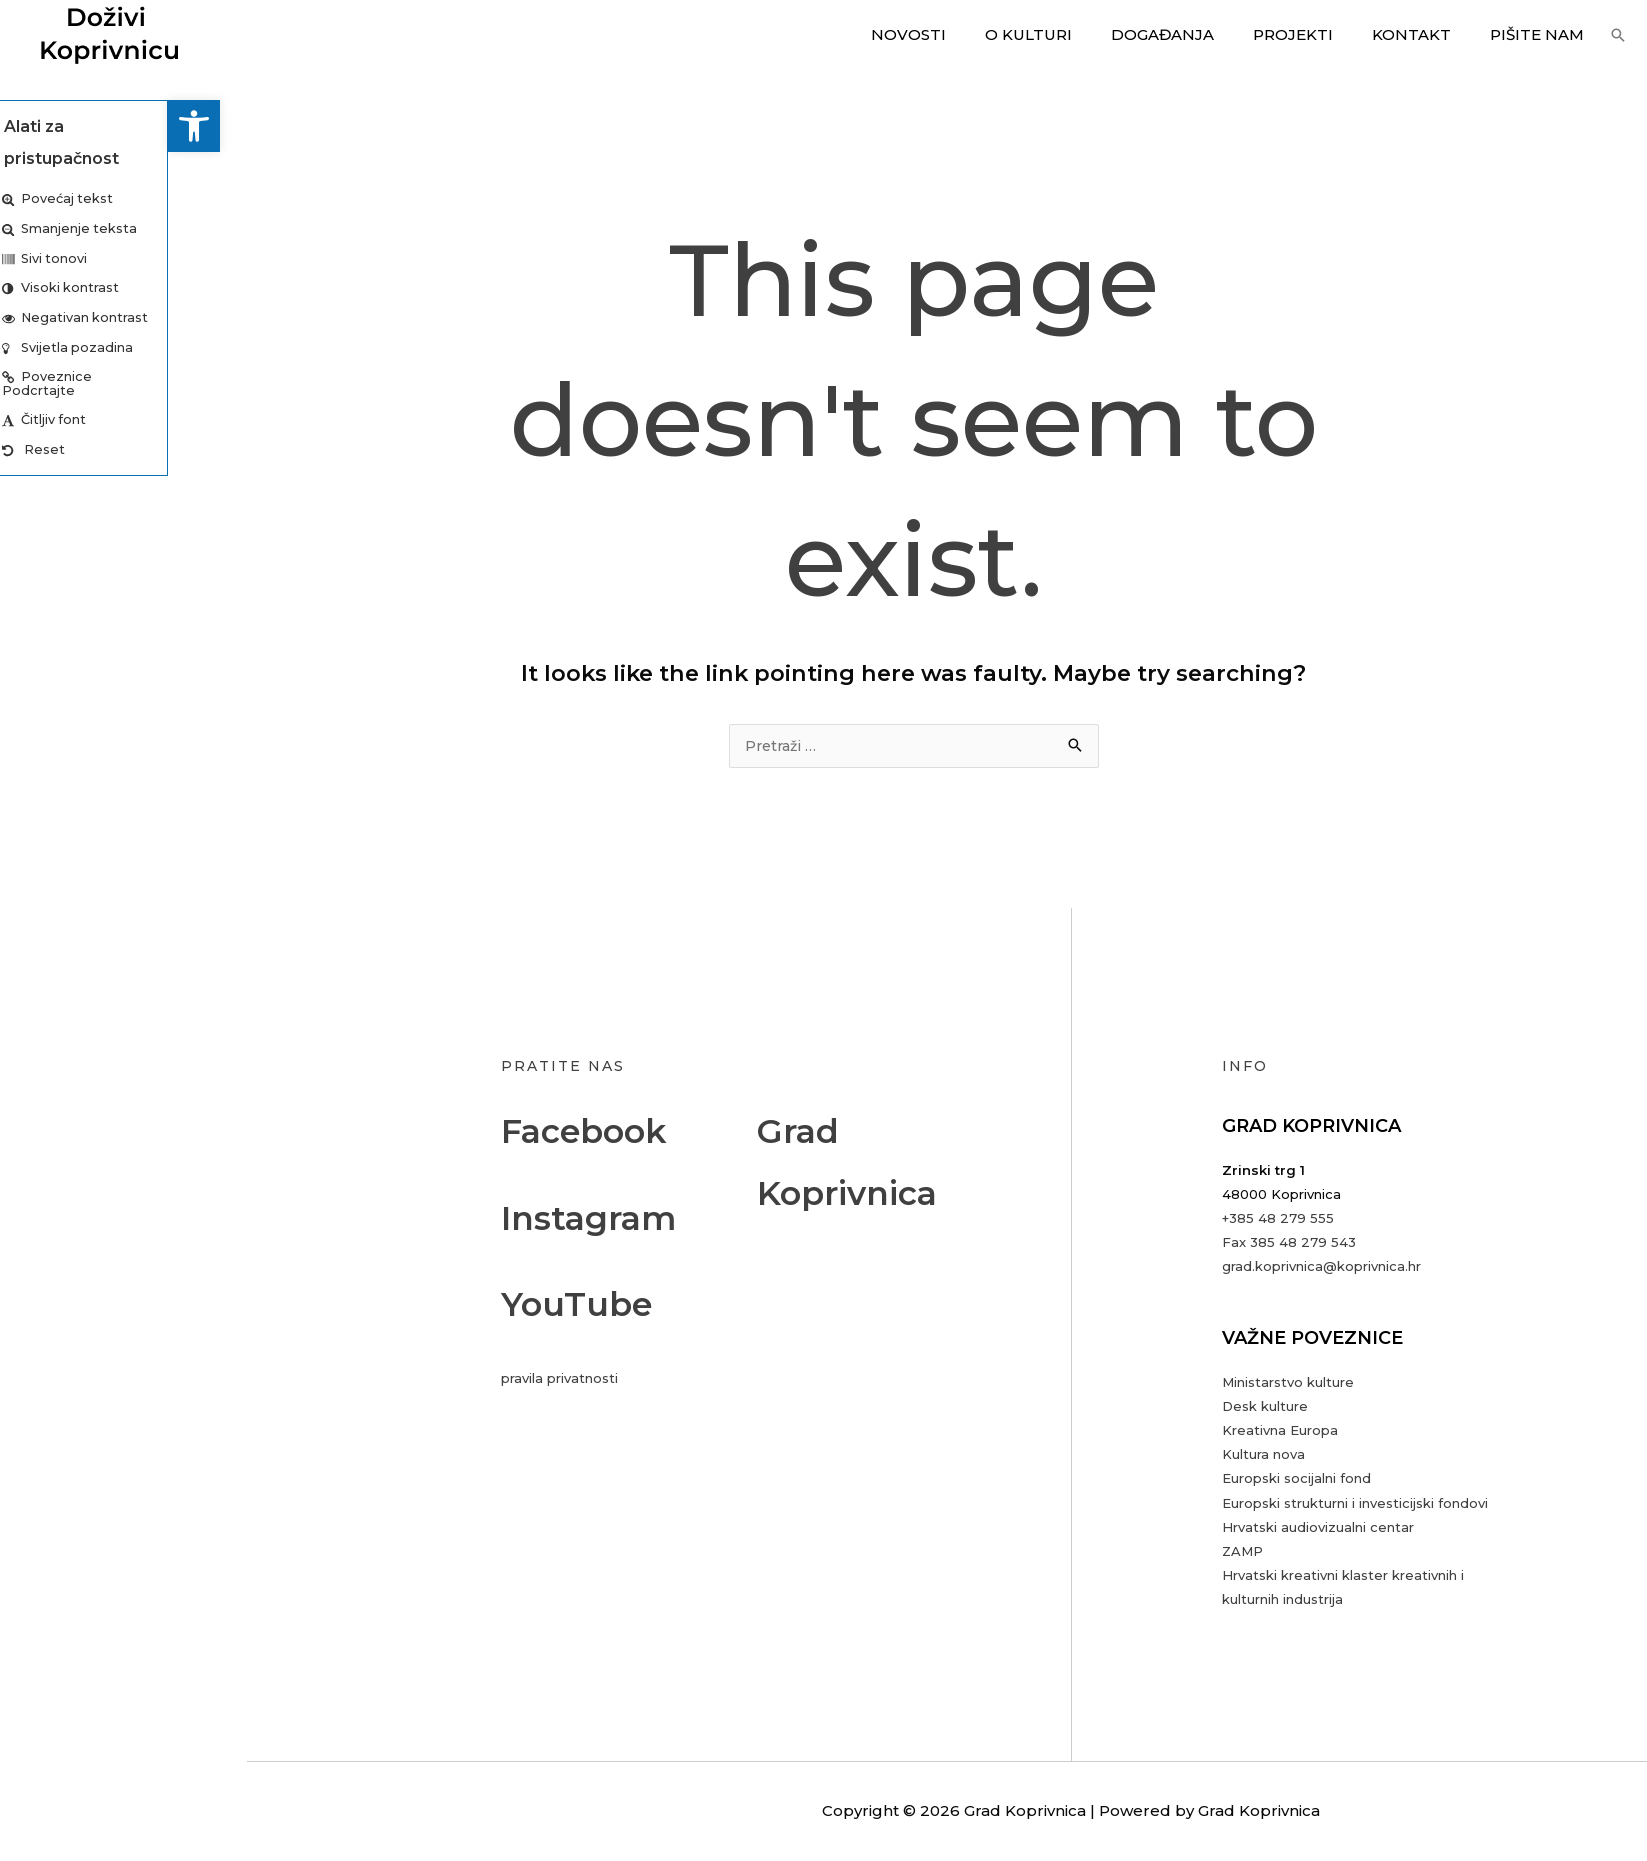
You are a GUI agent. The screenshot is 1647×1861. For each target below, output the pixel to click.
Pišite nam (1542, 34)
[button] (26, 126)
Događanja (1194, 34)
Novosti (958, 34)
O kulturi (1069, 34)
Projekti (1316, 34)
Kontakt (1425, 34)
